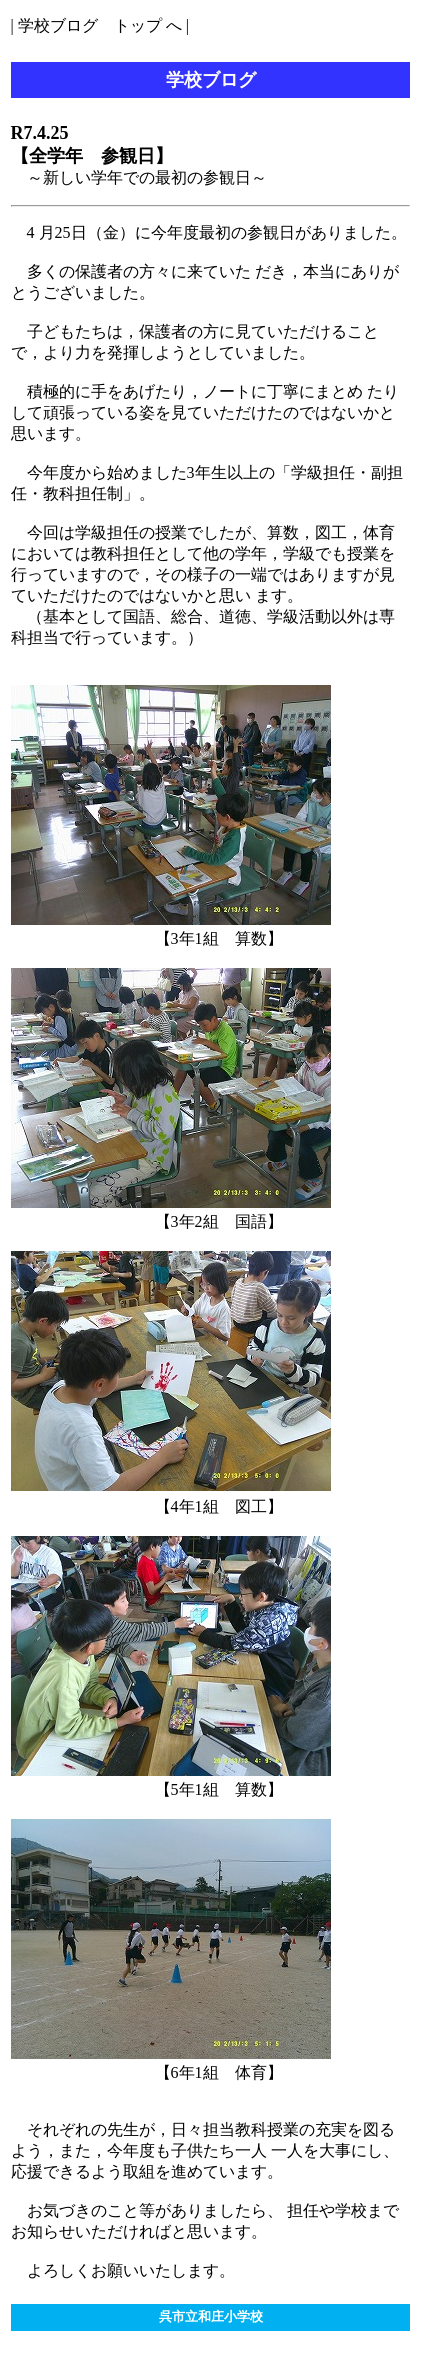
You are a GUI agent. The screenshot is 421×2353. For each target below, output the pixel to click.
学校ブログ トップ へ (100, 25)
